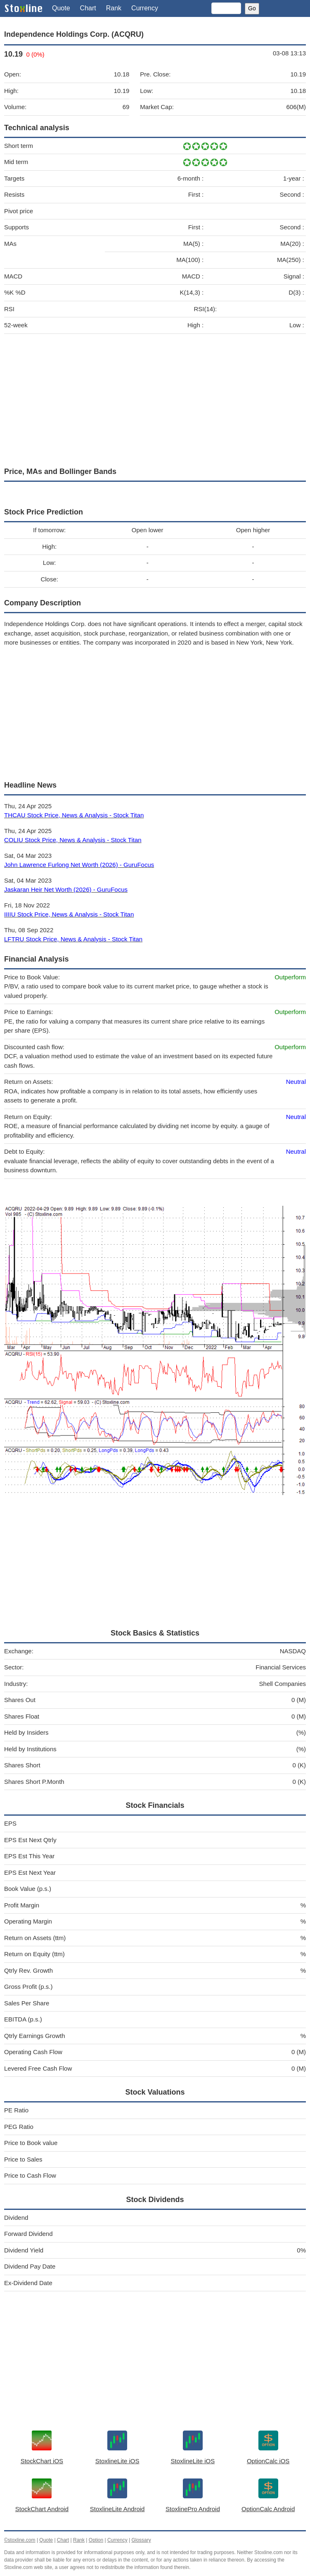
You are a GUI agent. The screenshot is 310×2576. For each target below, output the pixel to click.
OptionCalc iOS (268, 2460)
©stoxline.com (19, 2540)
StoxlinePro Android (193, 2508)
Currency (144, 8)
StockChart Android (42, 2508)
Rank (113, 8)
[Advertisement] (155, 398)
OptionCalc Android (268, 2508)
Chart (88, 8)
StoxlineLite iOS (117, 2460)
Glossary (141, 2540)
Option (96, 2540)
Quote (61, 8)
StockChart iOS (42, 2460)
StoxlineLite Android (117, 2508)
